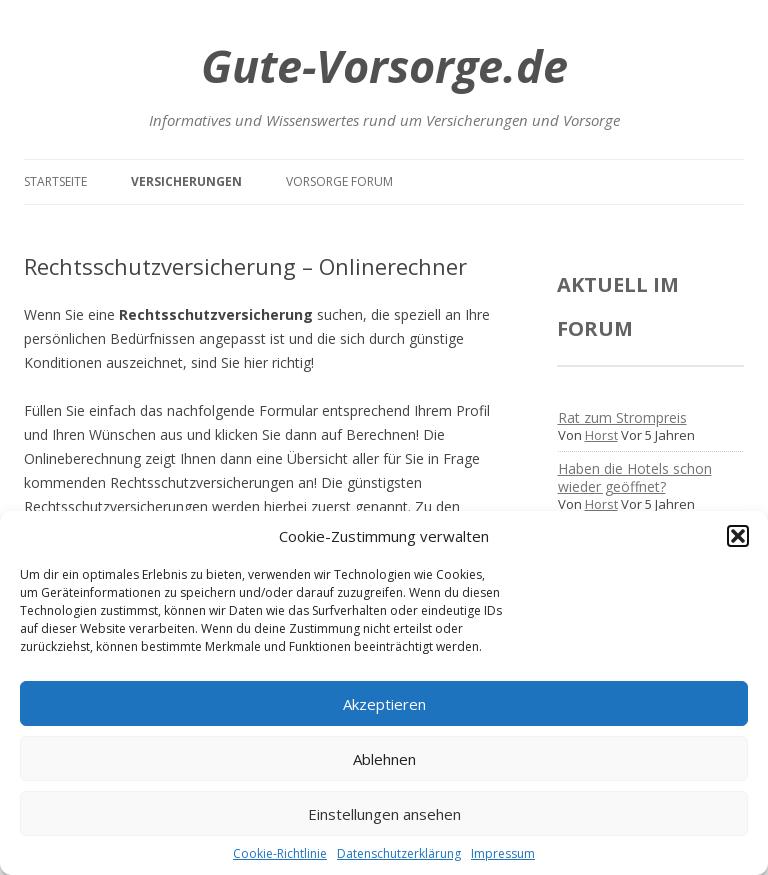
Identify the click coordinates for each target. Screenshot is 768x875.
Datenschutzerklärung (399, 853)
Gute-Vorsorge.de (384, 65)
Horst (601, 435)
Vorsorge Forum (339, 181)
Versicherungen (186, 181)
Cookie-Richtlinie (280, 853)
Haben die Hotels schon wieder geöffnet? (635, 477)
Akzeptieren (384, 704)
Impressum (503, 853)
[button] (738, 536)
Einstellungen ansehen (384, 814)
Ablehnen (384, 759)
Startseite (55, 181)
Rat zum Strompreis (622, 417)
